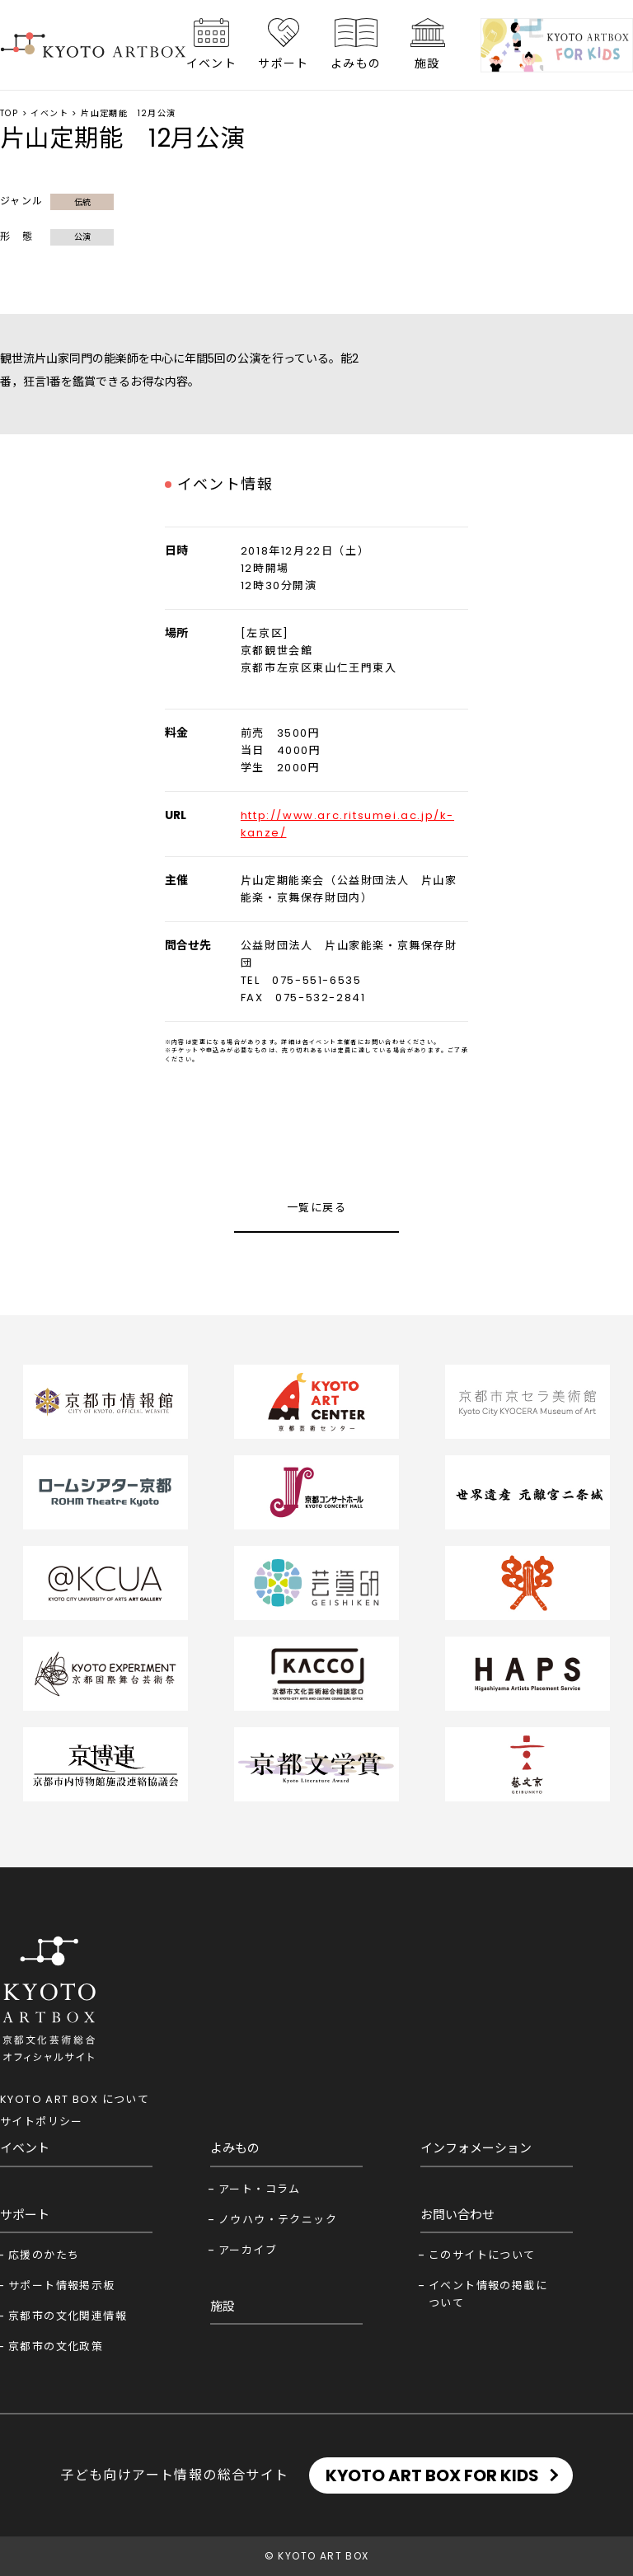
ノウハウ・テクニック (277, 2219)
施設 (427, 63)
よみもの (356, 63)
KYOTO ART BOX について (74, 2099)
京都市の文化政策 (55, 2346)
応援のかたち (43, 2255)
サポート (283, 63)
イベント (211, 63)
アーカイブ (247, 2250)
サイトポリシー (41, 2121)
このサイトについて (482, 2255)
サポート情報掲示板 (61, 2285)
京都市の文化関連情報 (67, 2316)
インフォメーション (476, 2148)
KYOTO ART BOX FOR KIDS (432, 2475)
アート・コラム (259, 2189)
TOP (9, 113)
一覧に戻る (316, 1207)
